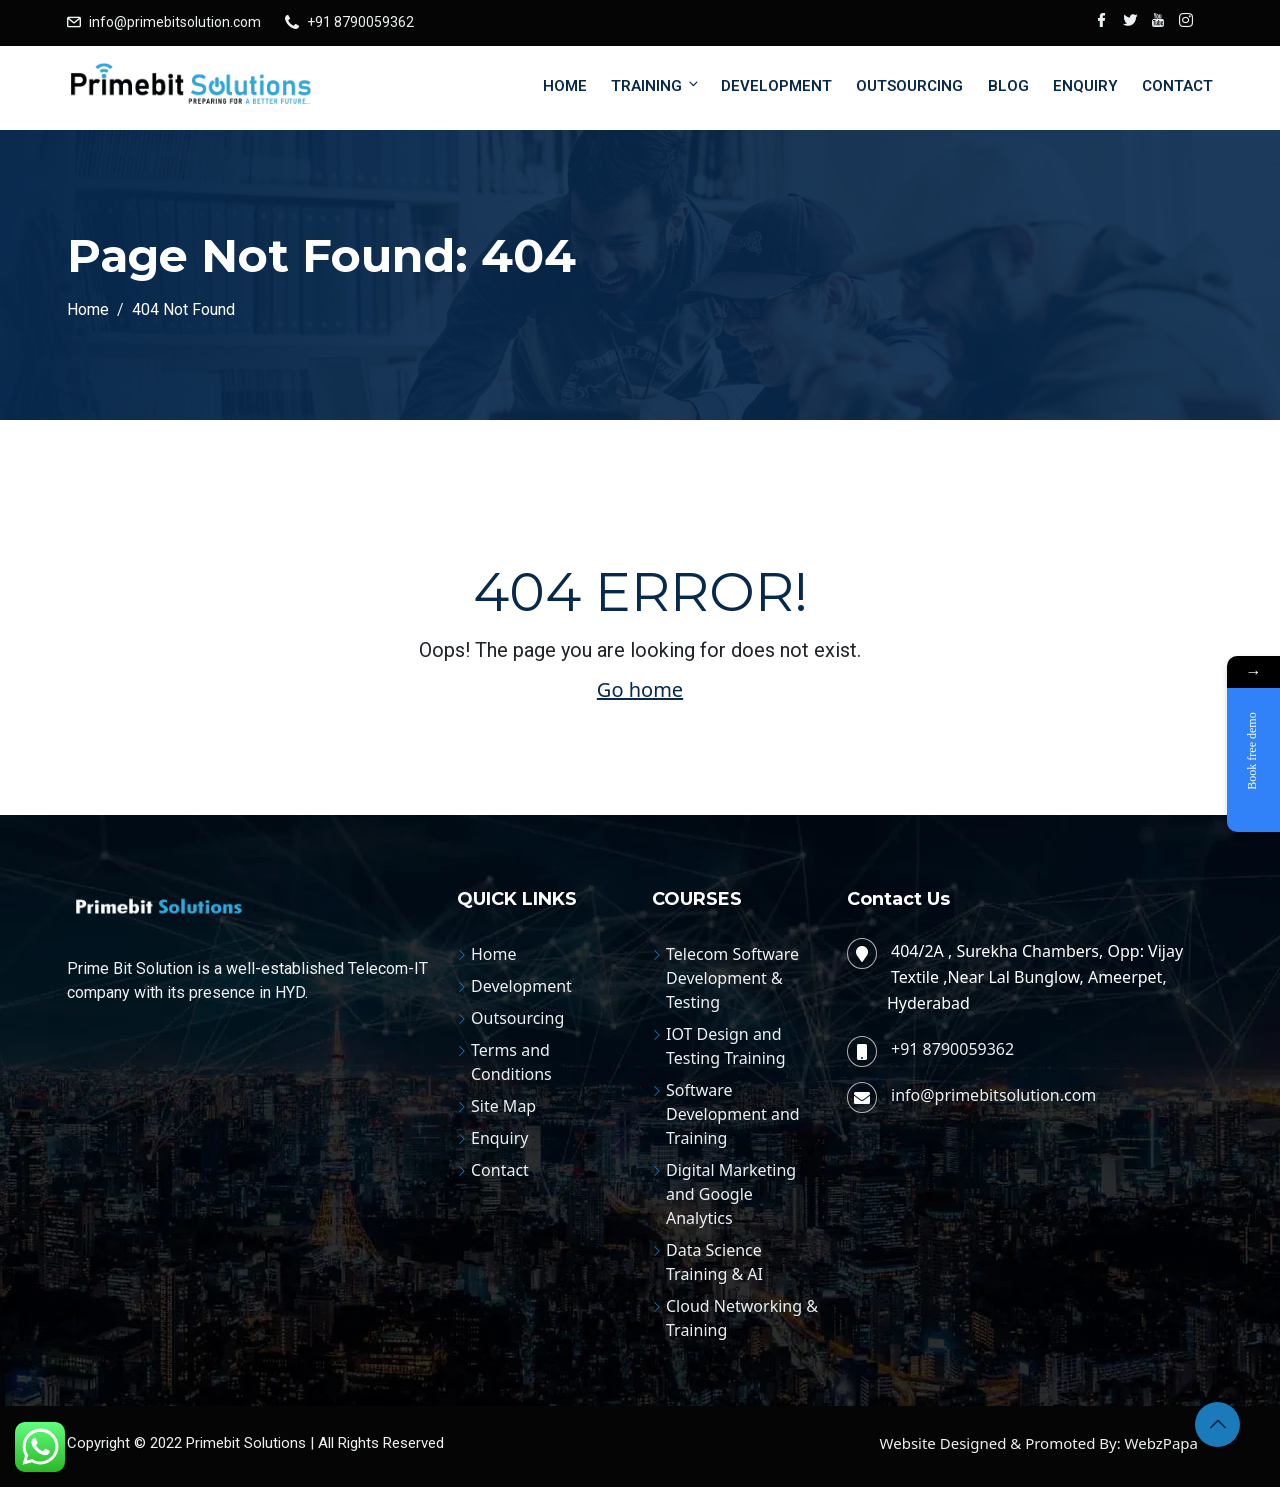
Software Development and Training (733, 1114)
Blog (1008, 86)
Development (776, 86)
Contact (1177, 86)
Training (656, 85)
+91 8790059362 (360, 22)
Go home (640, 689)
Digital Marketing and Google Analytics (731, 1194)
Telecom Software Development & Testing (732, 978)
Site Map (503, 1106)
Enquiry (1085, 86)
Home (565, 86)
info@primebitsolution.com (175, 22)
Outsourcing (909, 86)
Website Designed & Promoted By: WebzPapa (1039, 1443)
